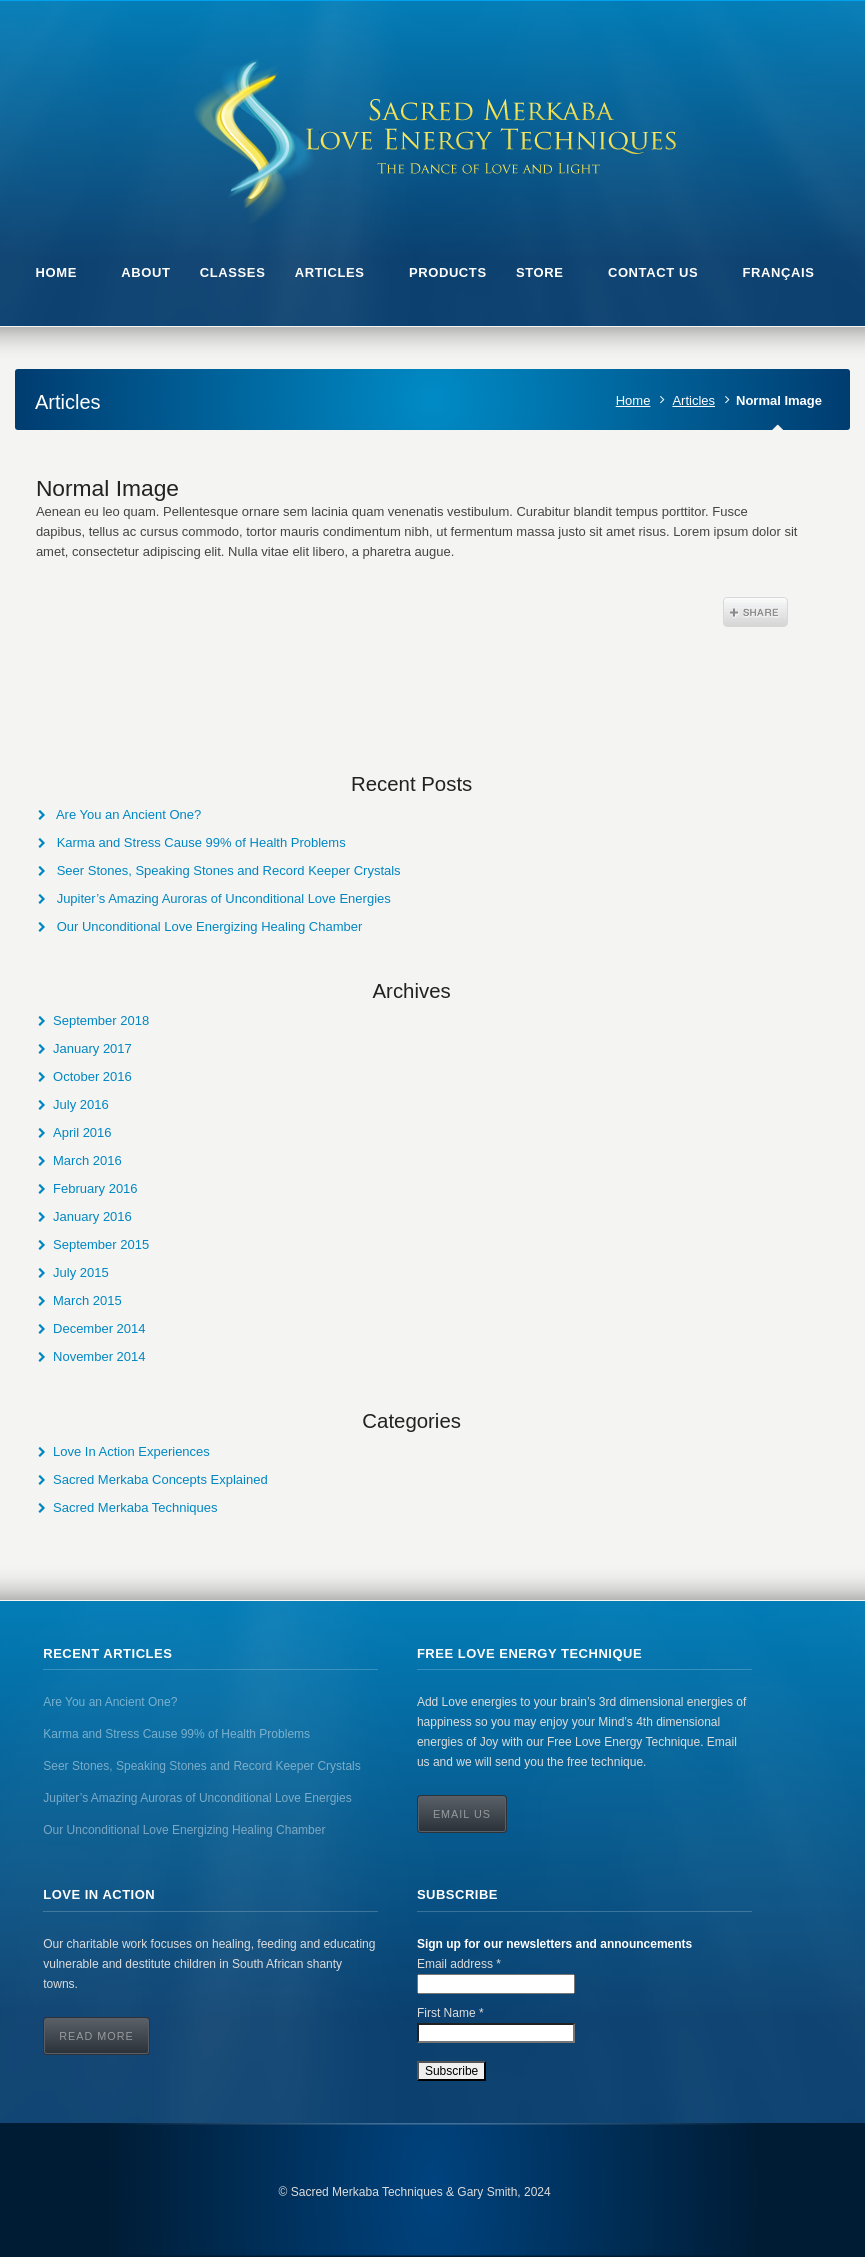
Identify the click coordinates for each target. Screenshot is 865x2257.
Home (633, 400)
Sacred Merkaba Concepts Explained (160, 1479)
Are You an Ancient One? (128, 814)
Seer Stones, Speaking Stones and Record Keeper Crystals (229, 870)
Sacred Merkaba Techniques (135, 1507)
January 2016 (92, 1216)
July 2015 (81, 1272)
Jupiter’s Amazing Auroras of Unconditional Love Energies (224, 898)
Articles (693, 400)
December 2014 (99, 1328)
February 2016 (95, 1188)
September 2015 (101, 1244)
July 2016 (81, 1104)
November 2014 (99, 1356)
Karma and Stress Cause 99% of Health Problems (201, 842)
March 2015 (87, 1300)
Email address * (459, 1964)
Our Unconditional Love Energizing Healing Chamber (210, 926)
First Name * (450, 2013)
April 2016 (82, 1132)
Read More (96, 2036)
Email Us (462, 1814)
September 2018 (101, 1020)
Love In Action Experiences (131, 1451)
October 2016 (92, 1076)
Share (755, 612)
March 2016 (87, 1160)
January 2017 (92, 1048)
